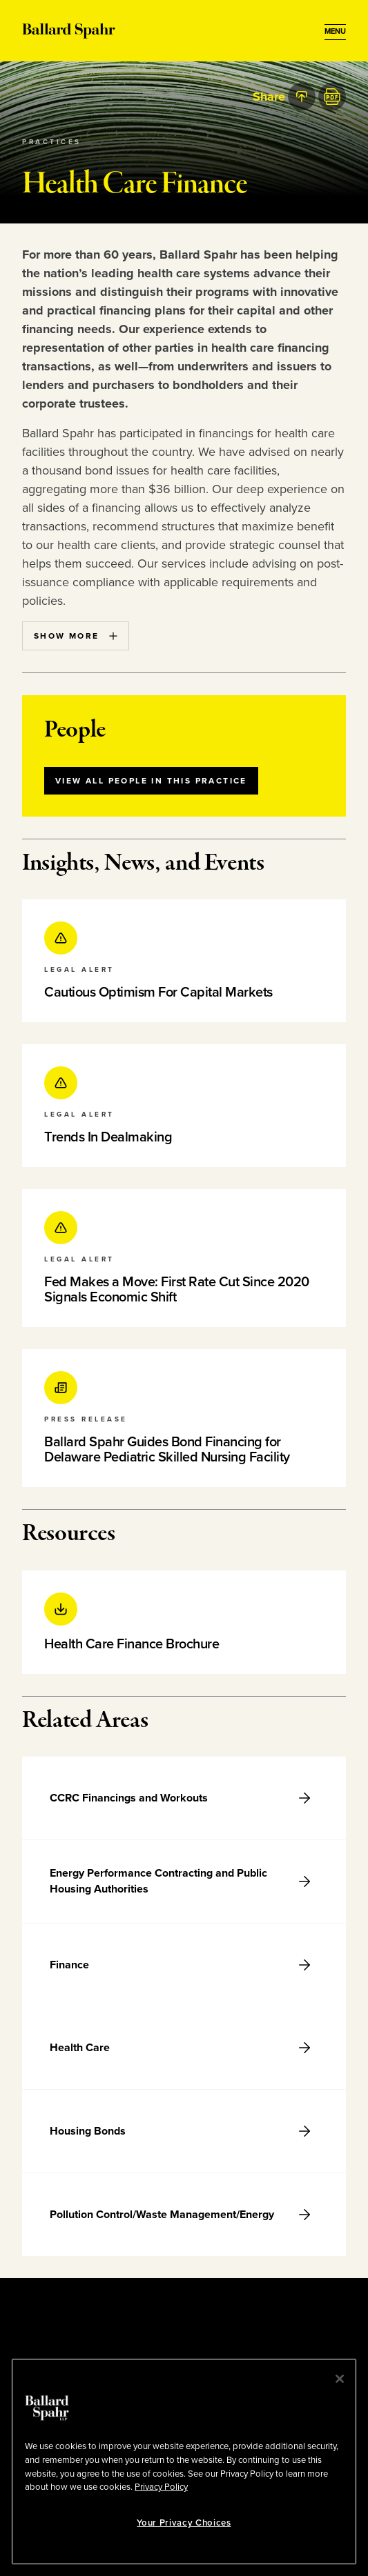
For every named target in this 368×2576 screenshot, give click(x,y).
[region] (184, 2461)
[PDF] (332, 96)
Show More (75, 636)
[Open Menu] (335, 31)
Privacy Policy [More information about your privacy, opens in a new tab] (161, 2487)
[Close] (340, 2379)
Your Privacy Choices (184, 2522)
